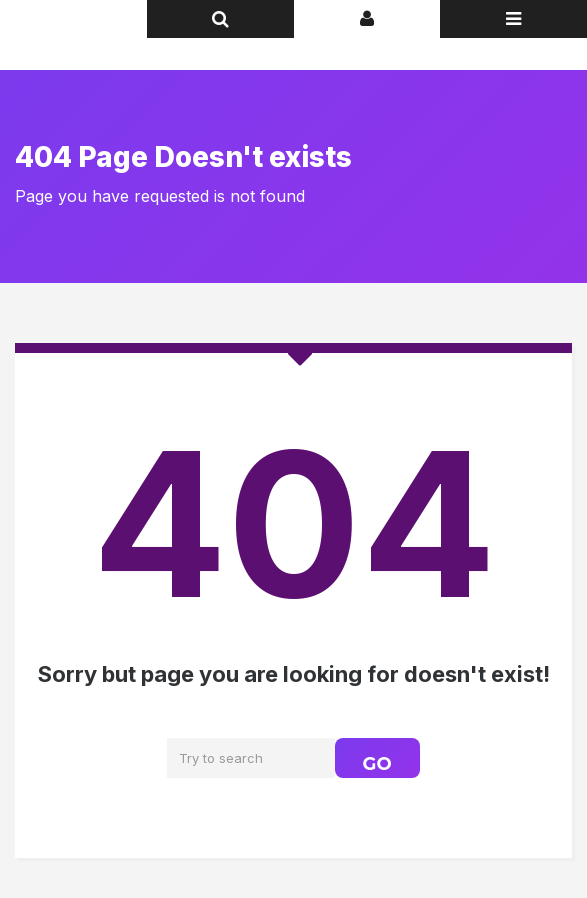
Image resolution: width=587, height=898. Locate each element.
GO (377, 764)
